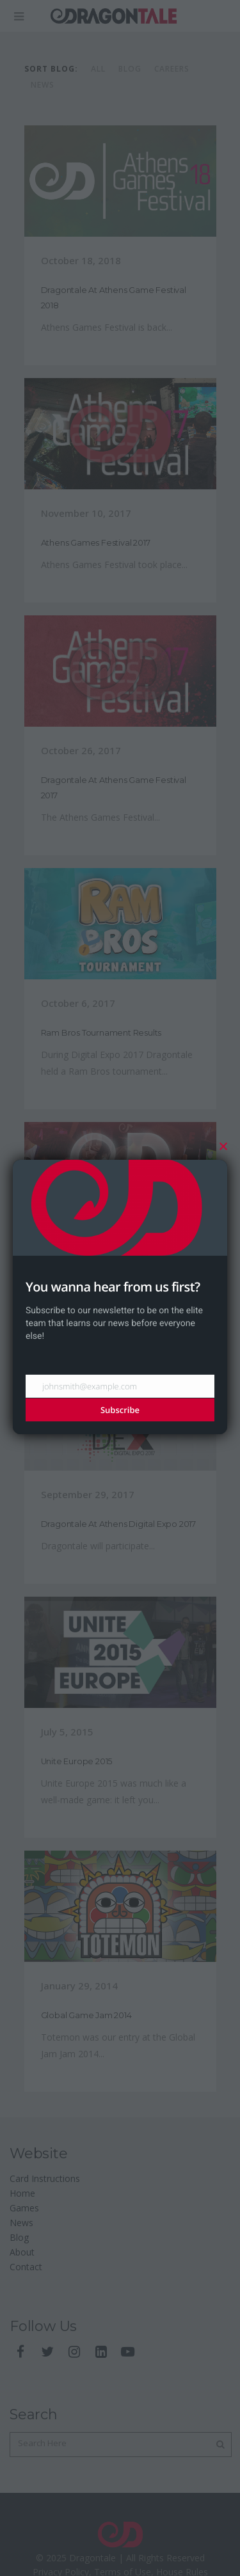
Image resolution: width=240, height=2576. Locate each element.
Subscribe (120, 1410)
